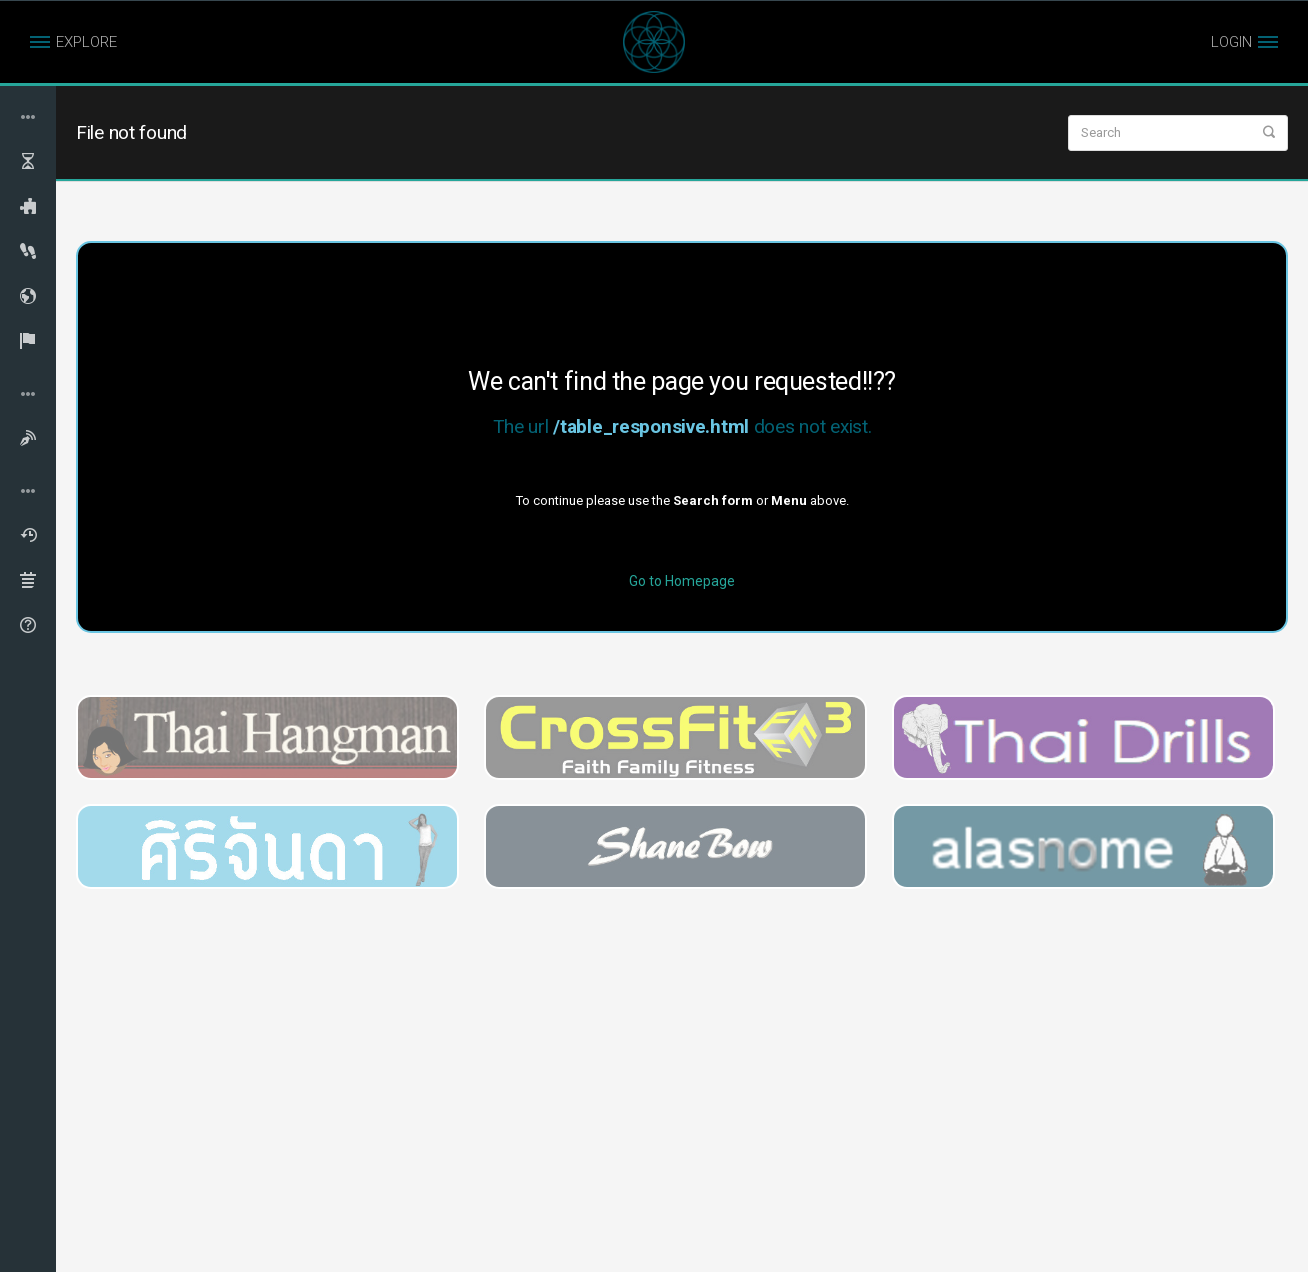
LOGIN (1231, 42)
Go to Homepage (682, 581)
